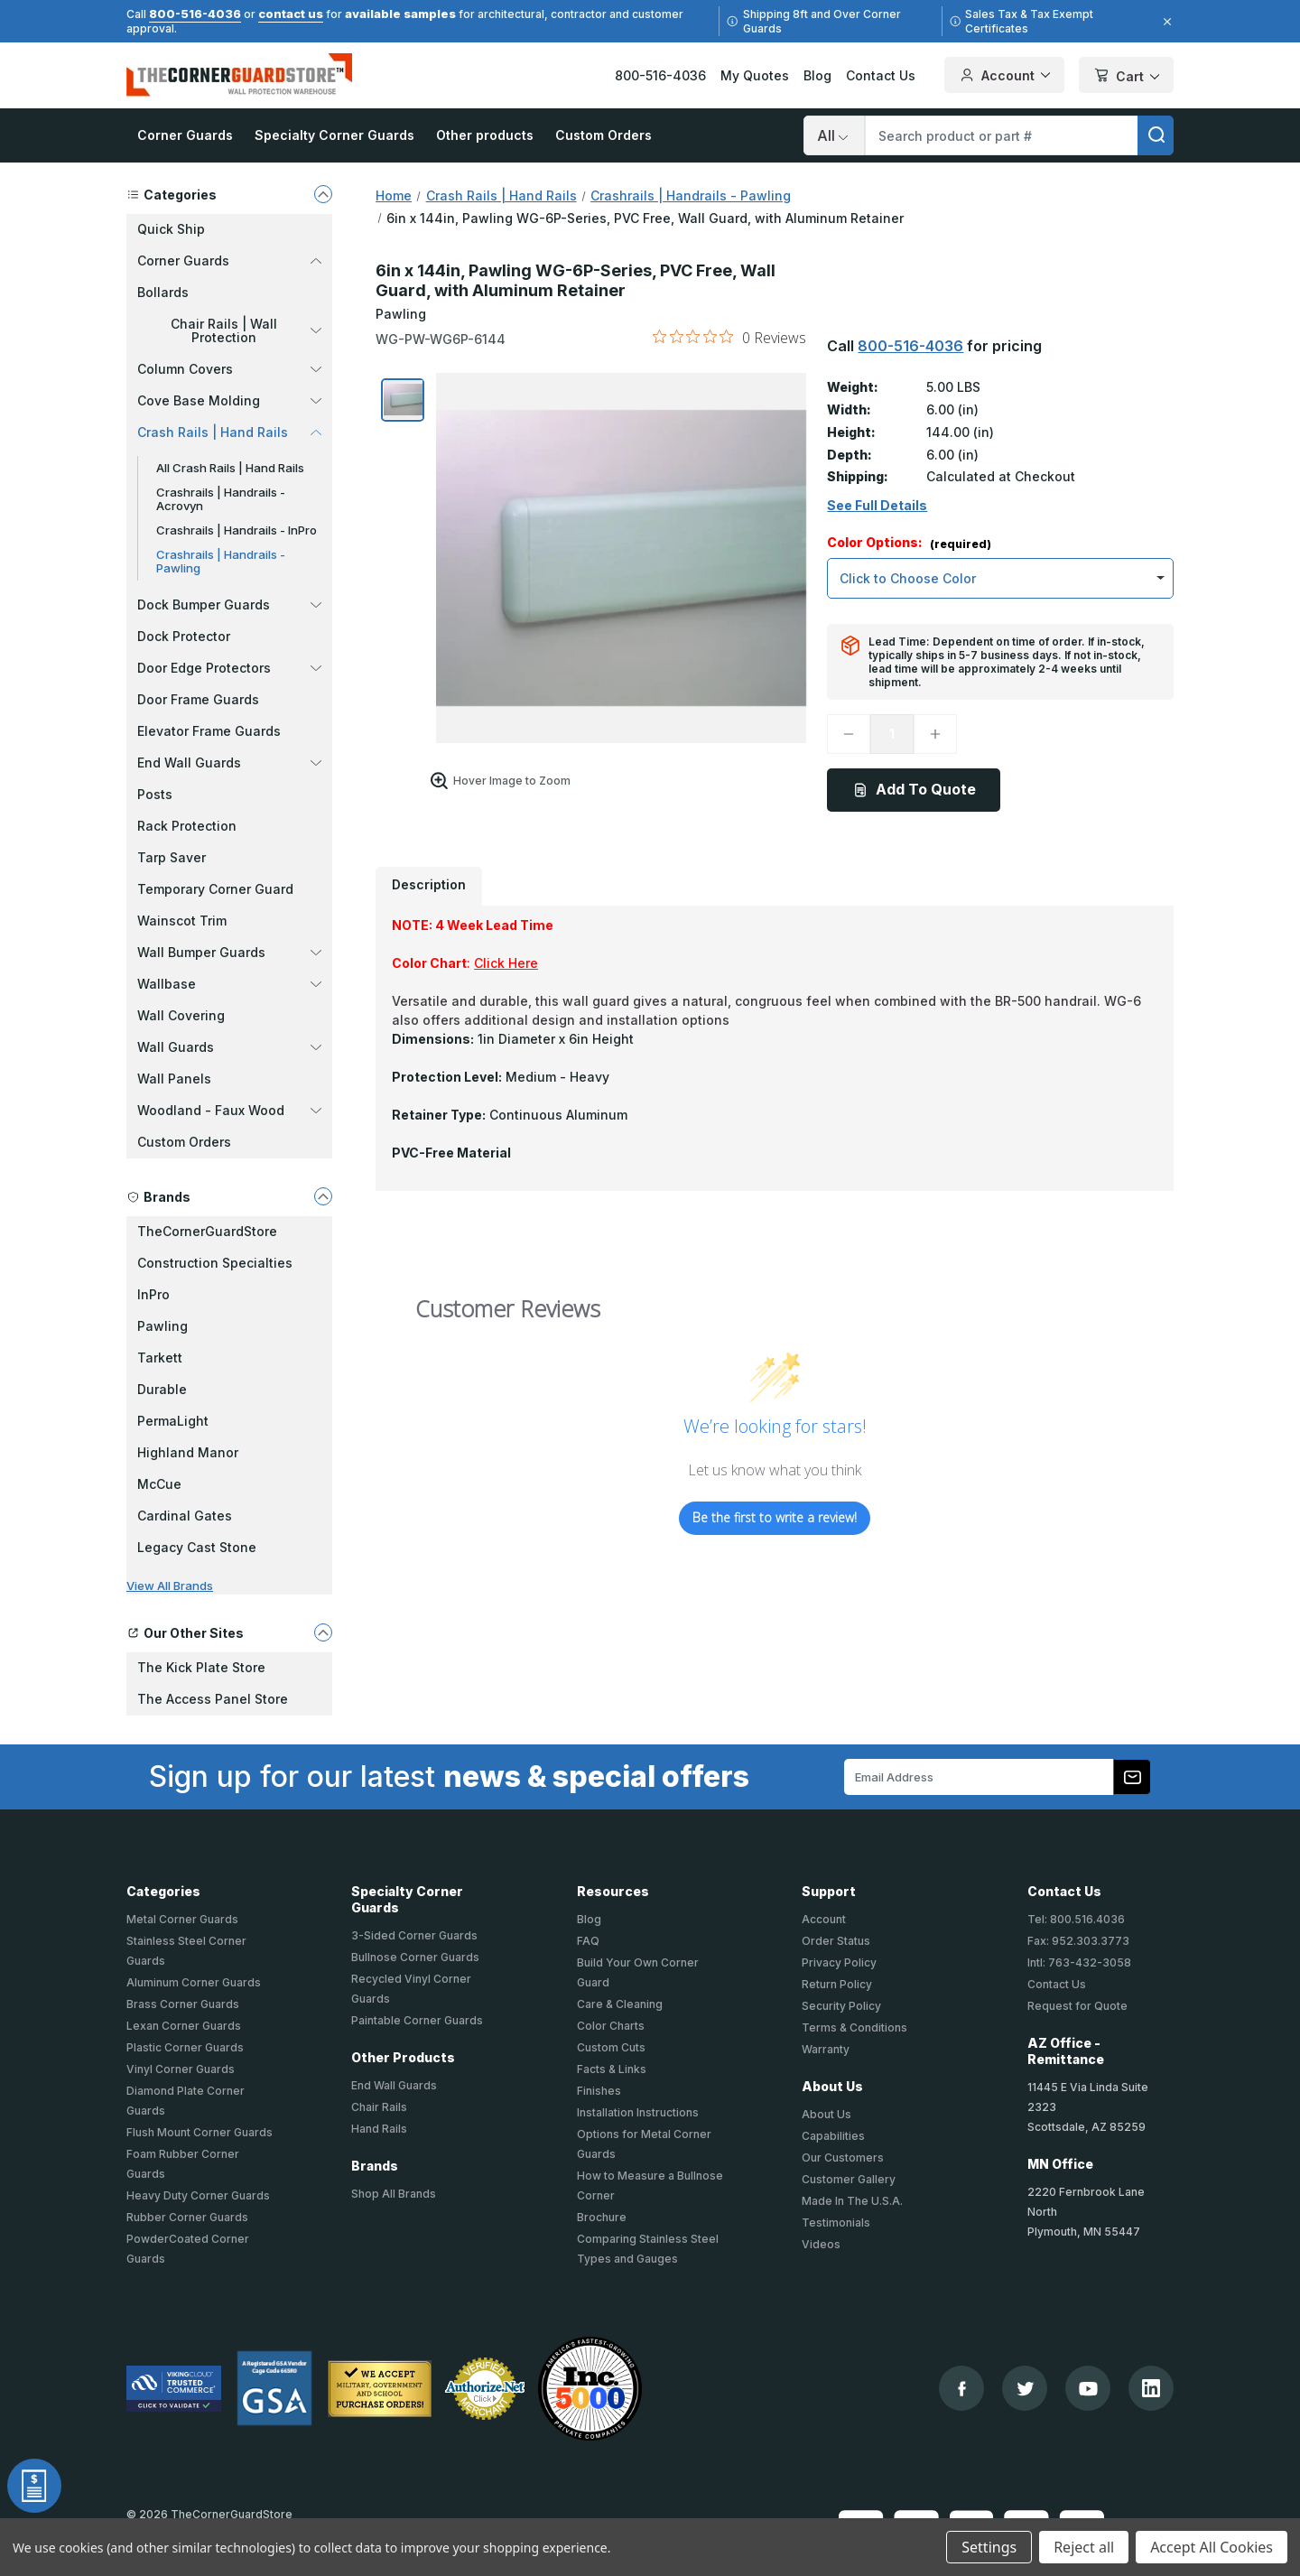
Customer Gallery (849, 2179)
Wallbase (229, 983)
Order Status (836, 1941)
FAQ (588, 1941)
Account (824, 1919)
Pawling (162, 1326)
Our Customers (843, 2157)
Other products (485, 135)
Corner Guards (185, 135)
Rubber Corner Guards (187, 2217)
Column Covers (229, 369)
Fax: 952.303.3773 (1078, 1941)
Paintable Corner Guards (417, 2020)
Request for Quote (1077, 2006)
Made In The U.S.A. (852, 2201)
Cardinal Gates (184, 1515)
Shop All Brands (393, 2193)
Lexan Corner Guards (183, 2025)
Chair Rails (379, 2107)
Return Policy (837, 1984)
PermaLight (173, 1420)
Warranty (826, 2049)
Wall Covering (181, 1015)
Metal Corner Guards (182, 1919)
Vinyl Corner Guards (180, 2069)
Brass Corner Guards (182, 2004)
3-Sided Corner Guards (414, 1935)
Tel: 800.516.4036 (1076, 1919)
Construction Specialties (214, 1262)
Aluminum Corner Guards (193, 1982)
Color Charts (611, 2025)
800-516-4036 (195, 13)
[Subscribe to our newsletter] (1132, 1777)
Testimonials (836, 2222)
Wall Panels (174, 1078)
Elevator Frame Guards (209, 731)
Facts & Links (611, 2069)
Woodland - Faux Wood (229, 1110)
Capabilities (833, 2136)
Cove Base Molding (229, 400)
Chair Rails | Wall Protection (246, 330)
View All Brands (169, 1585)
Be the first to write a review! (774, 1517)
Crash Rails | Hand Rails (229, 432)
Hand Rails (379, 2128)
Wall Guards (229, 1047)
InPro (153, 1294)
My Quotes (754, 75)
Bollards (163, 292)
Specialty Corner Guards (334, 135)
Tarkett (159, 1357)
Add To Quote (914, 789)
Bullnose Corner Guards (415, 1957)
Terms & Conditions (854, 2027)
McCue (159, 1484)
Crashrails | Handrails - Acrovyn (220, 499)
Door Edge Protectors (229, 667)
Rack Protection (187, 825)
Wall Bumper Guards (229, 952)
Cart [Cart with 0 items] (1126, 76)
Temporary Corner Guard (215, 889)
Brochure (602, 2217)
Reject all (1084, 2547)
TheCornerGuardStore (207, 1231)
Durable (162, 1389)
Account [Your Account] (1004, 75)
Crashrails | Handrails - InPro (236, 530)
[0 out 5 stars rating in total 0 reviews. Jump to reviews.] (729, 336)
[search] (1156, 135)
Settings (989, 2547)
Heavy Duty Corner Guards (198, 2195)
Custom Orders (603, 135)
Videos (821, 2244)
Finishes (599, 2090)
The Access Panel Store (212, 1698)
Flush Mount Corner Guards (199, 2132)
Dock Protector (183, 636)
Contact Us (880, 75)
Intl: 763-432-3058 (1079, 1962)
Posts (154, 794)
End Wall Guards (229, 762)
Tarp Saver (171, 857)
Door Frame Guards (198, 699)
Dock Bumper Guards (229, 604)
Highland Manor (187, 1452)
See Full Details (877, 505)
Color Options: (909, 543)
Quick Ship (171, 229)
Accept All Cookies (1211, 2547)
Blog (817, 75)
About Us (826, 2114)
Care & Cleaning (620, 2004)
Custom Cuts (611, 2047)
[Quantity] (892, 734)
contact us (290, 13)
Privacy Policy (839, 1962)
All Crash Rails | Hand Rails (230, 467)
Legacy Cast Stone (196, 1547)
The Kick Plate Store (201, 1667)
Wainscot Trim (182, 920)
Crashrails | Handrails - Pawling (220, 561)
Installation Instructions (638, 2112)
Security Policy (841, 2006)
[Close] (1165, 21)
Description (429, 884)
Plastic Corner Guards (185, 2047)
